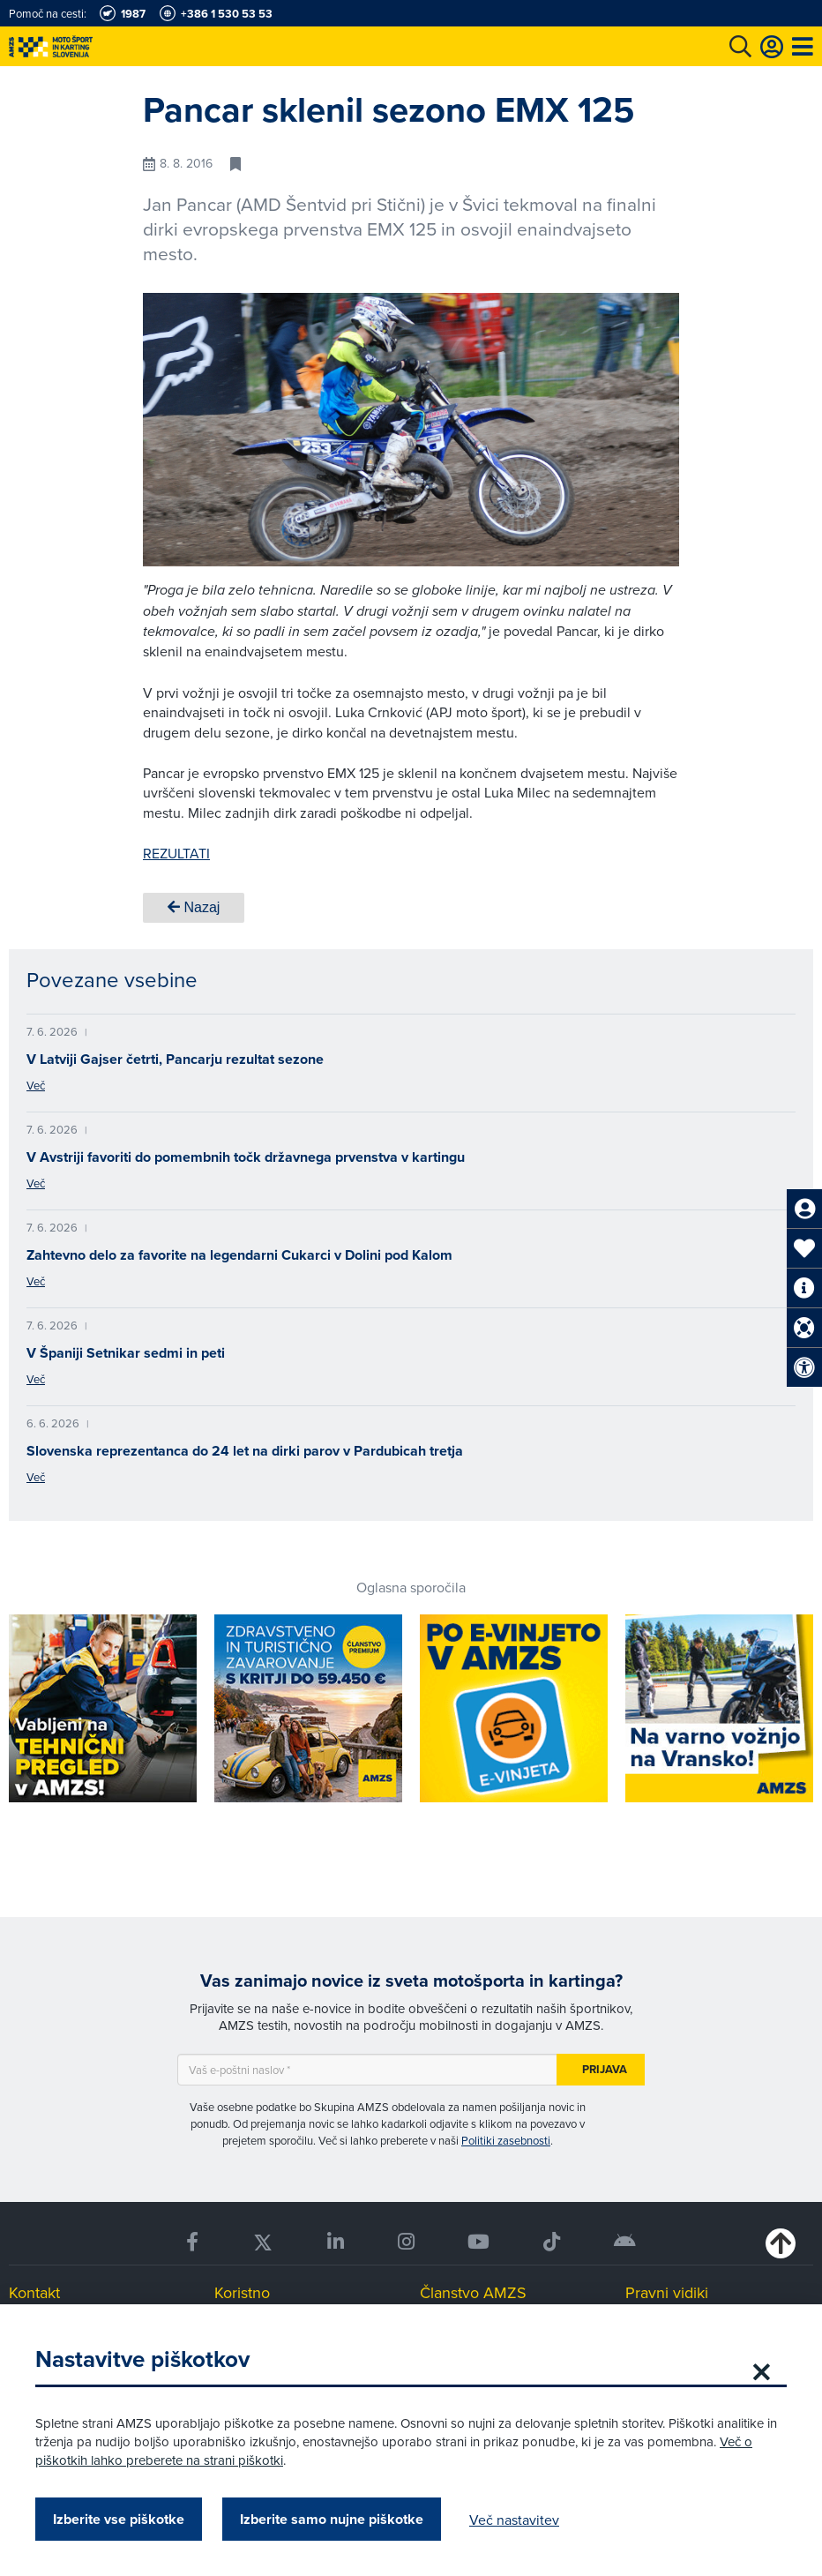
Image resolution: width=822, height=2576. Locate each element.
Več (35, 1085)
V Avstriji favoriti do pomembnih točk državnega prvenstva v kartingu (245, 1157)
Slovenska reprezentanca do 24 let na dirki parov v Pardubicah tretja (244, 1451)
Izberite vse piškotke (118, 2519)
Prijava (604, 2069)
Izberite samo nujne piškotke (331, 2519)
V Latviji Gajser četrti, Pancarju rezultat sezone (175, 1059)
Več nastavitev (514, 2519)
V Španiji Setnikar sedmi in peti (125, 1353)
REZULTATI (176, 853)
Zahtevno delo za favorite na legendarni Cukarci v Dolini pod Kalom (239, 1255)
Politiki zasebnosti (505, 2140)
